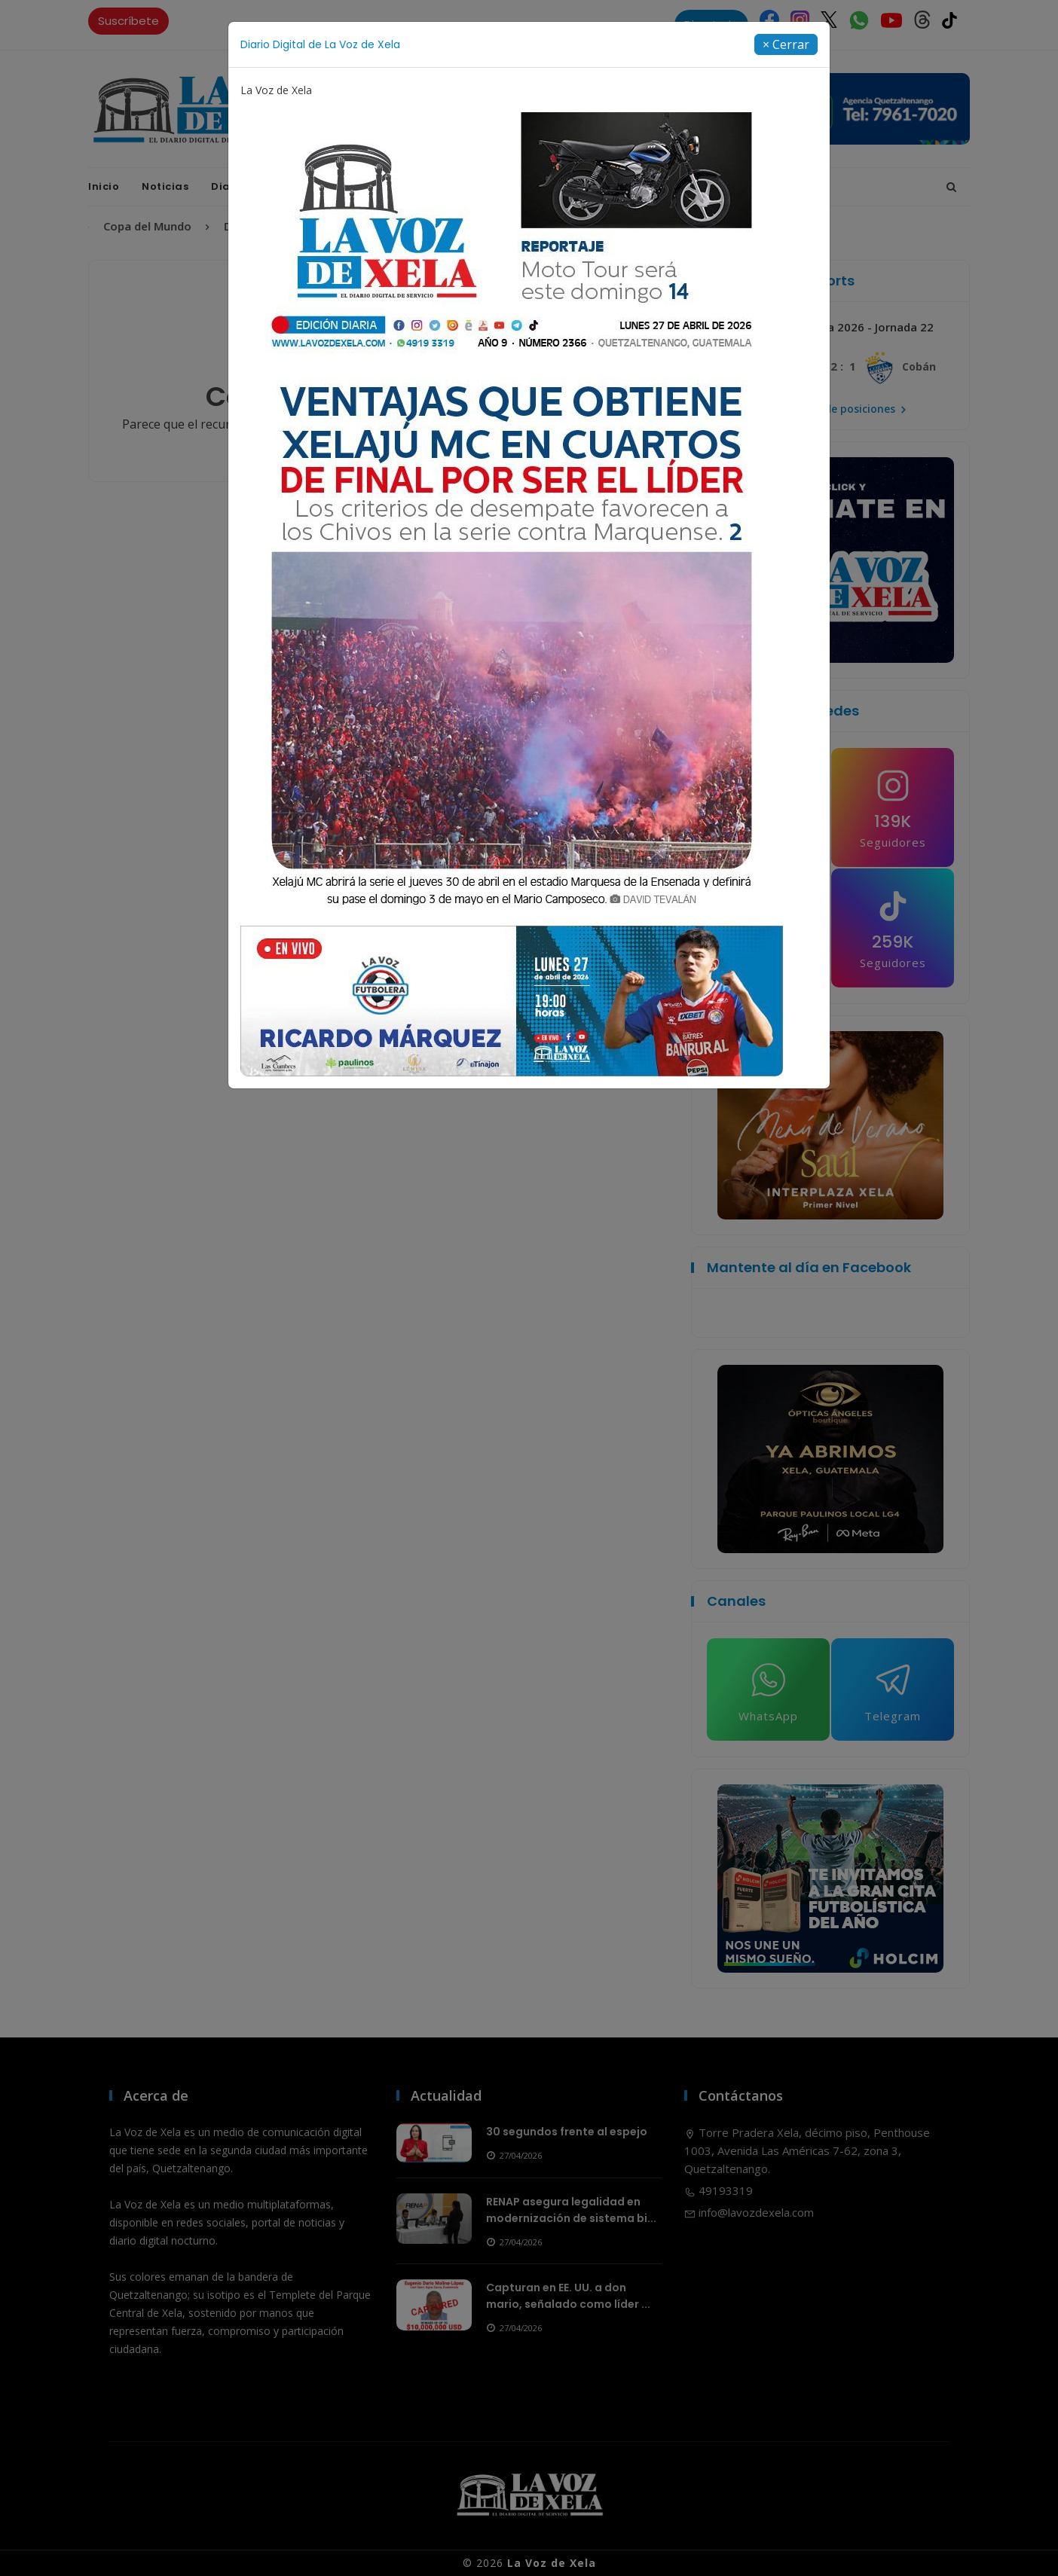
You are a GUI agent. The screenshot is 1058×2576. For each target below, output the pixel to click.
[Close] (786, 44)
